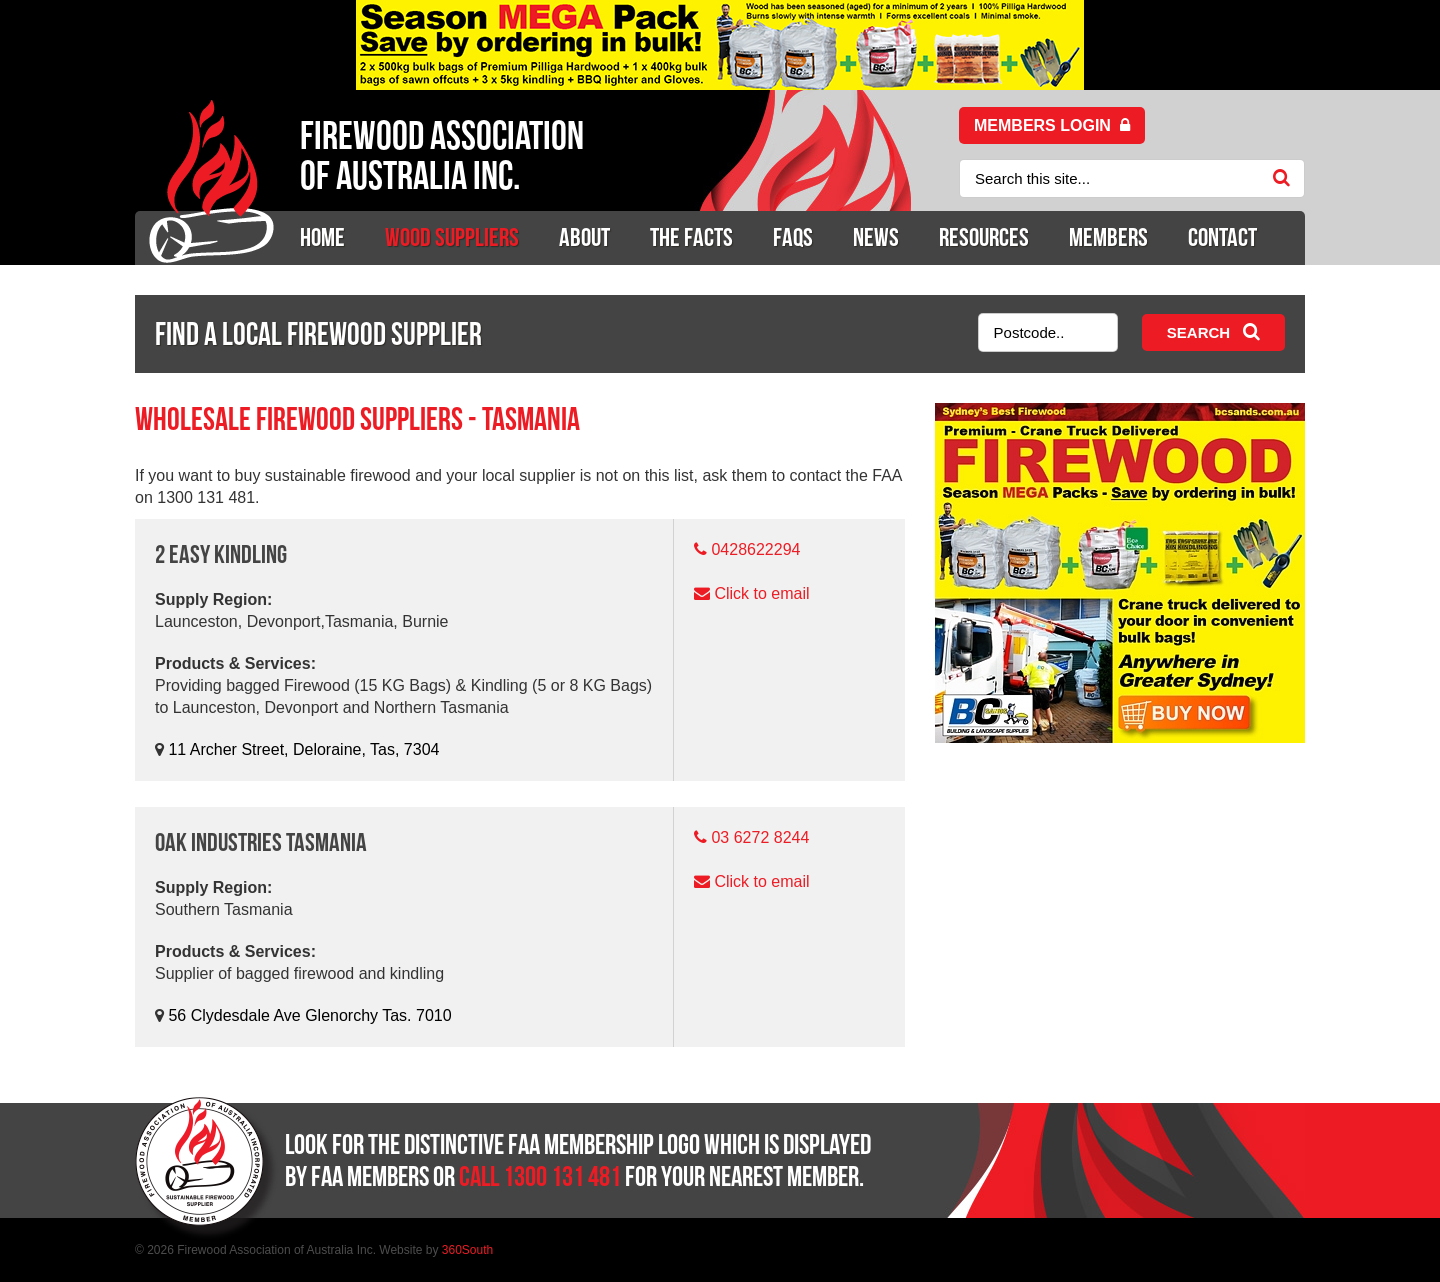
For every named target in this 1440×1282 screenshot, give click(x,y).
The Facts (691, 237)
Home (322, 237)
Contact (1222, 237)
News (876, 237)
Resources (984, 237)
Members (1108, 237)
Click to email (761, 593)
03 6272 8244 (760, 837)
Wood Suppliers (452, 237)
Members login (1052, 125)
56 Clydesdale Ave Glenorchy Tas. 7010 (309, 1015)
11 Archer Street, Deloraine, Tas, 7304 (303, 749)
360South (467, 1250)
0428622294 (755, 549)
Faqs (793, 237)
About (584, 237)
